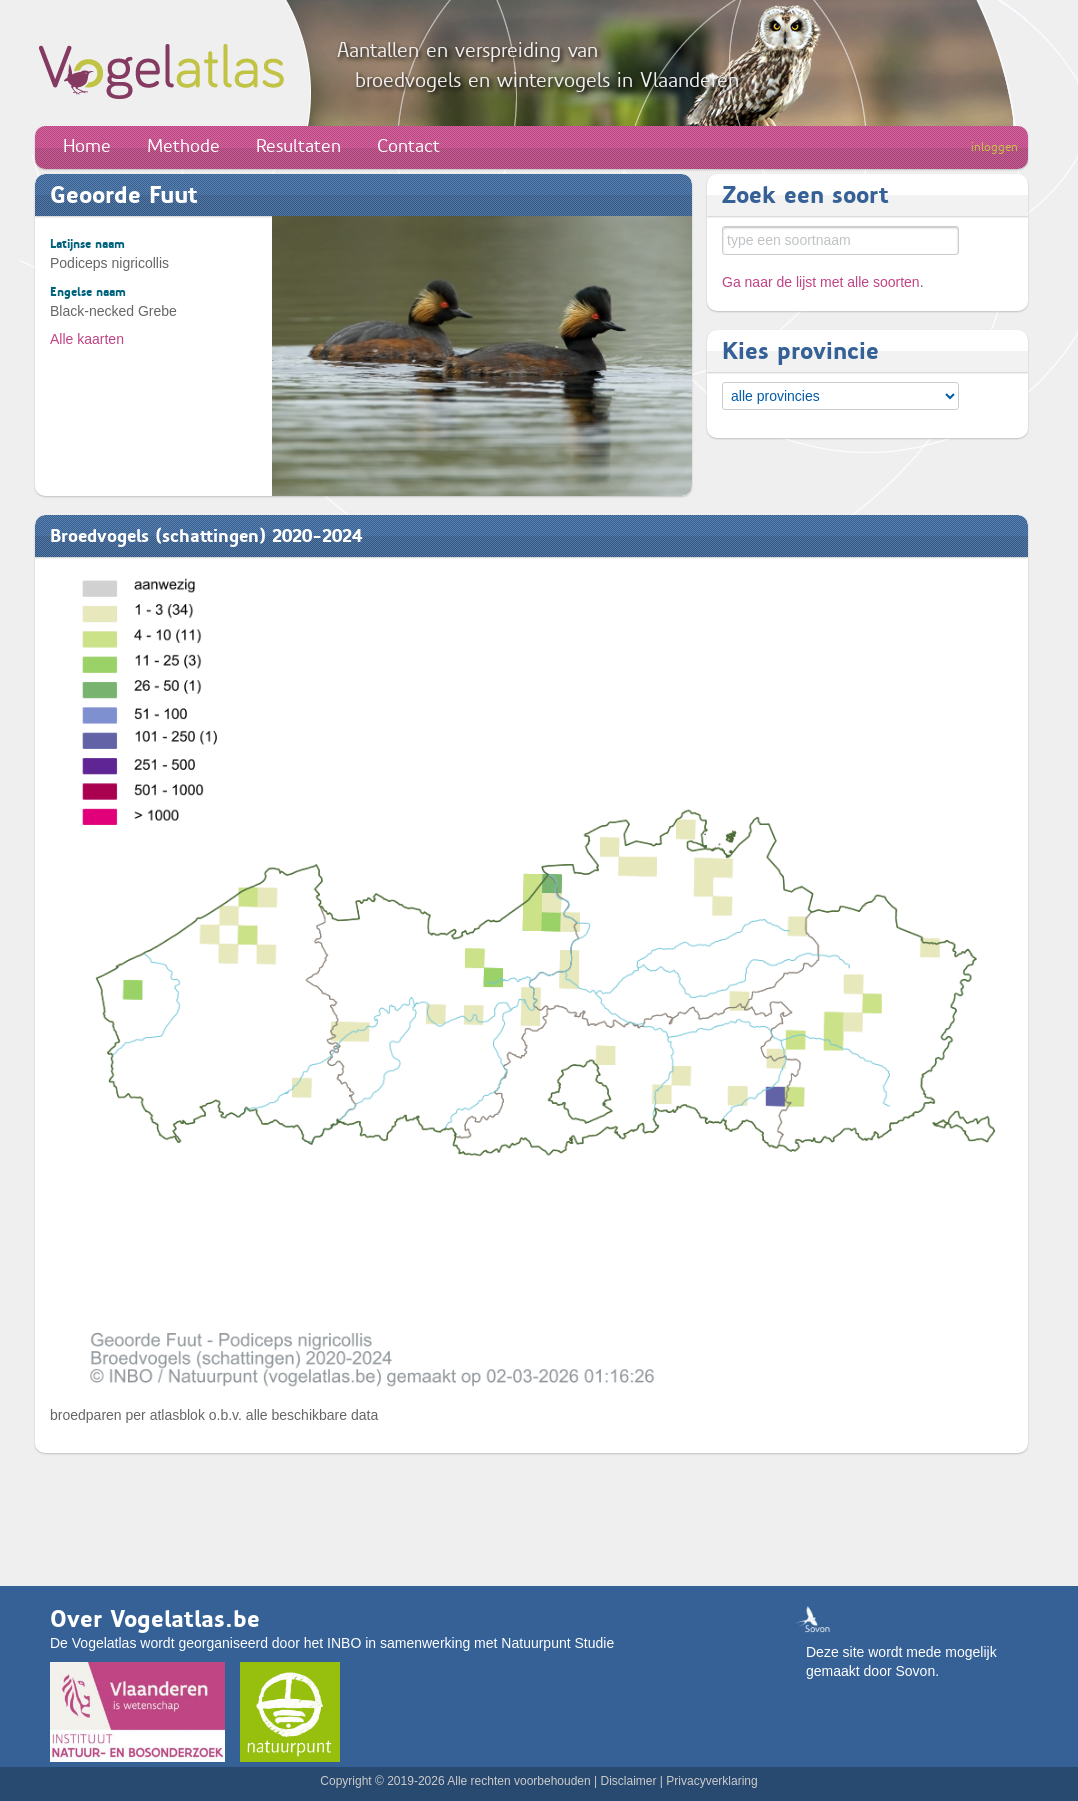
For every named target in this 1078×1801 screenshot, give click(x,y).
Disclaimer (628, 1781)
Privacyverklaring (711, 1781)
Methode (183, 146)
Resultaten (298, 146)
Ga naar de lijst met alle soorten (821, 282)
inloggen (994, 147)
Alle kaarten (87, 339)
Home (87, 146)
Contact (408, 146)
